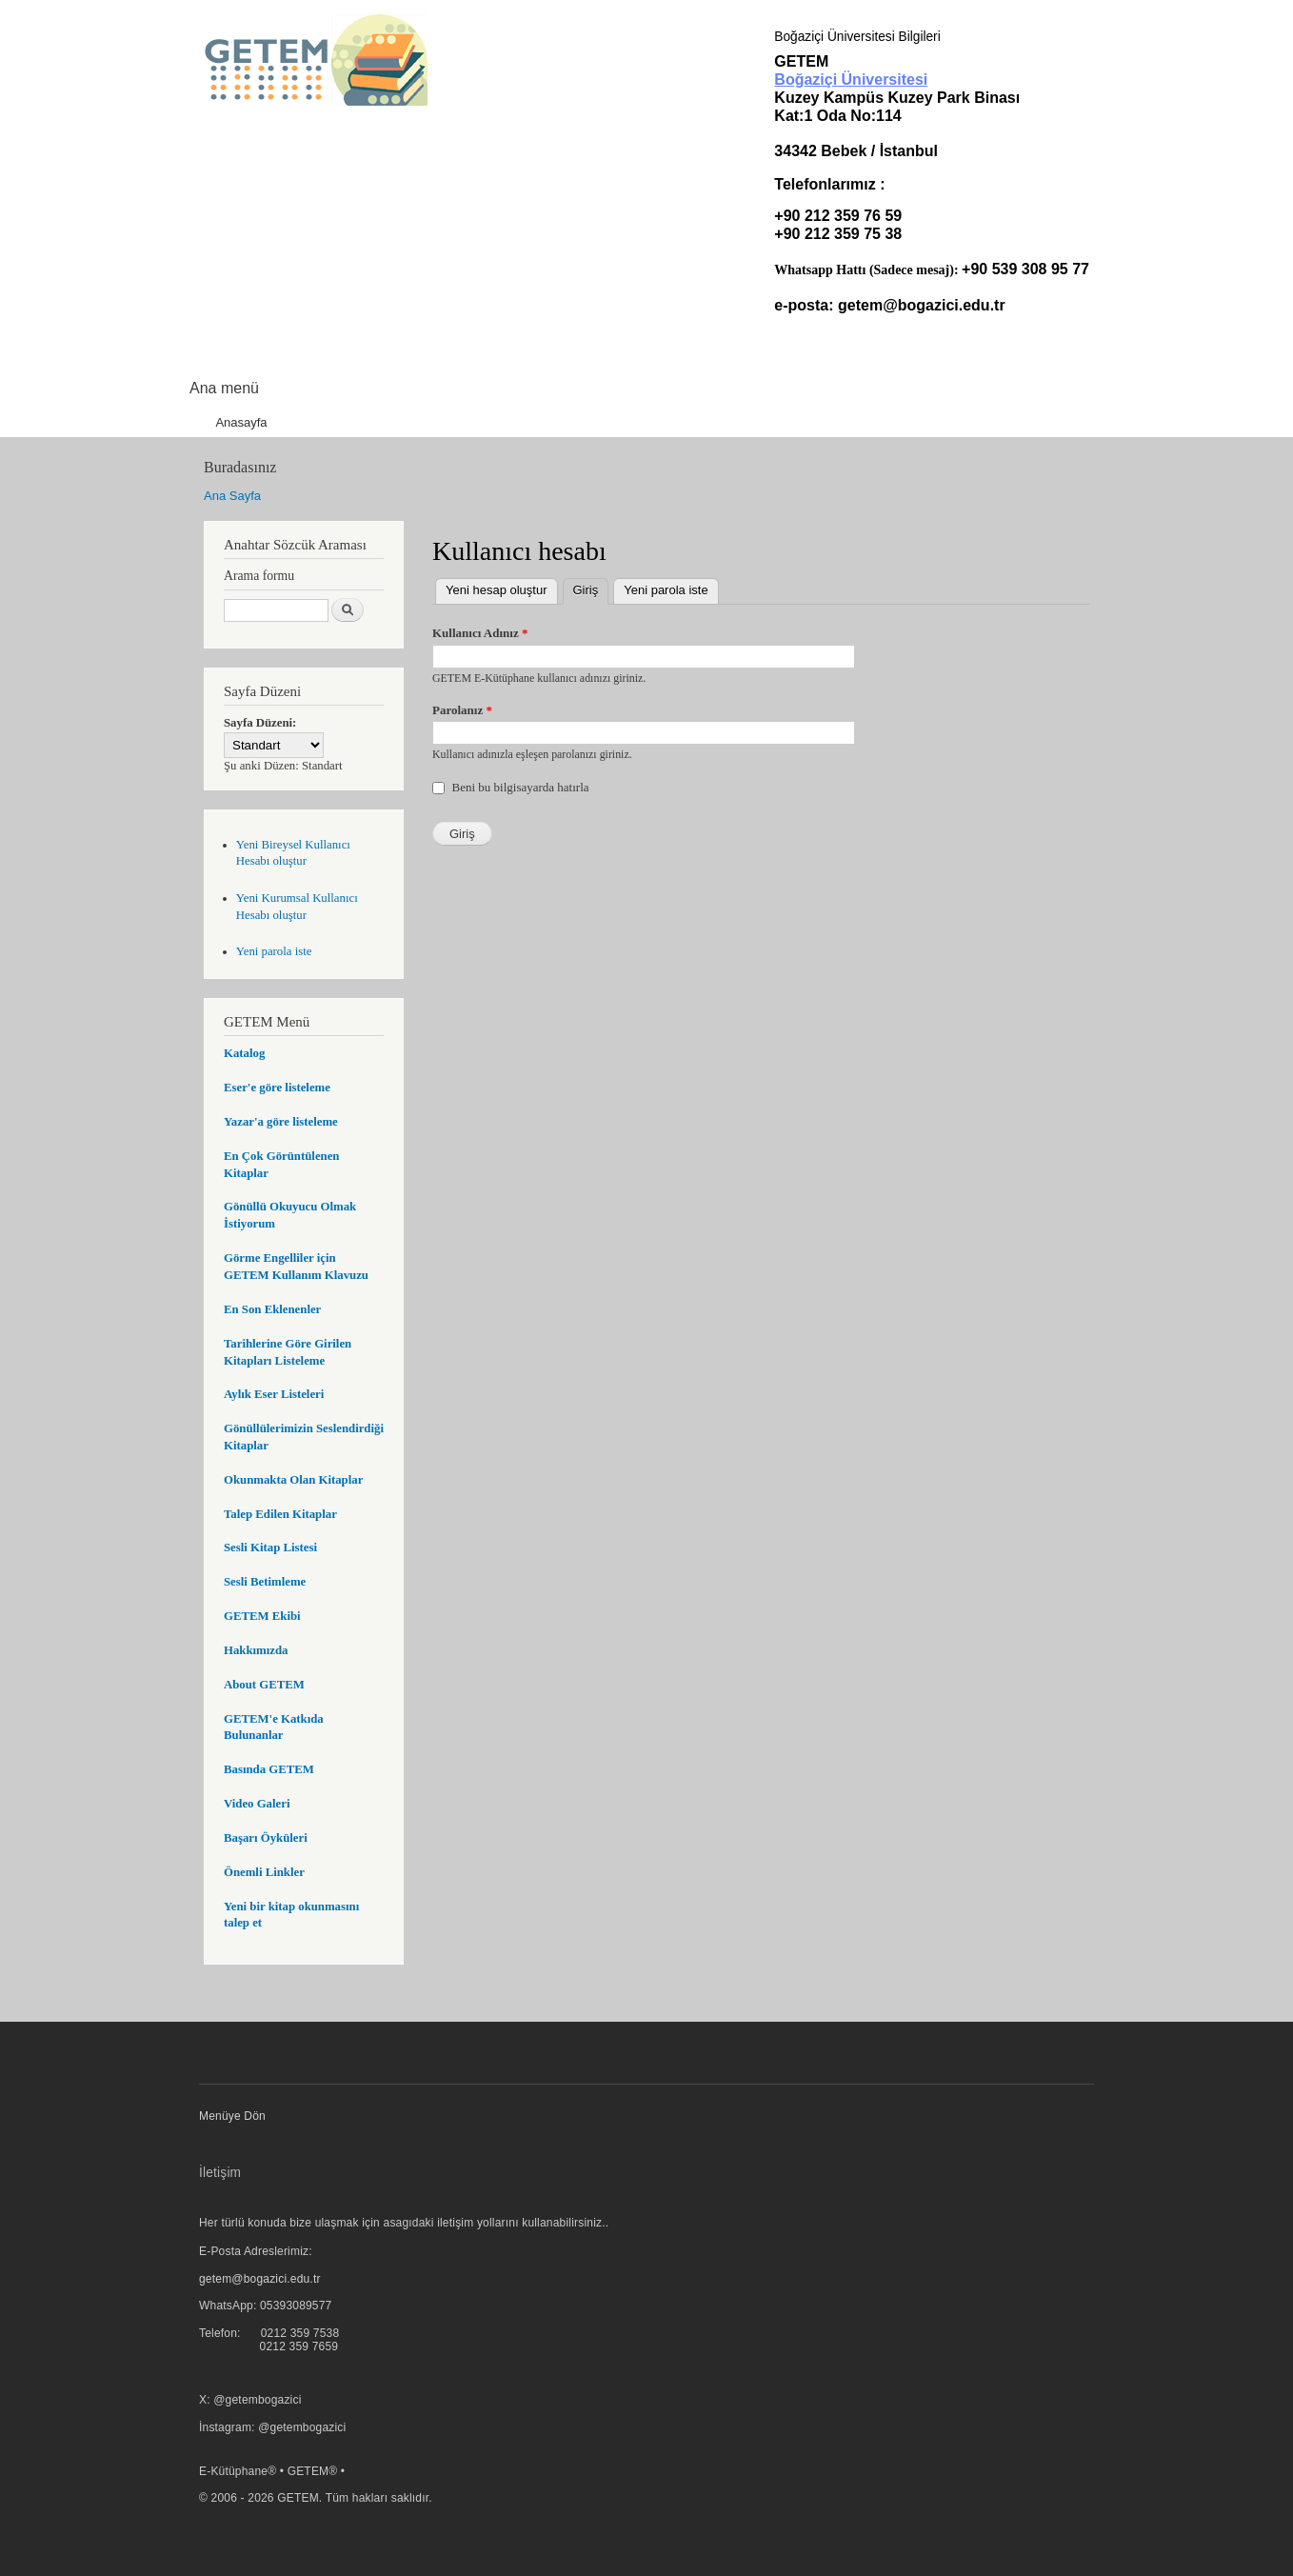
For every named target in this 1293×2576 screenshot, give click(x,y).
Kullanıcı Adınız (479, 633)
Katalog (244, 1053)
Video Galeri (256, 1803)
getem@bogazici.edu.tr (921, 305)
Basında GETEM (269, 1769)
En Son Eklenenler (272, 1309)
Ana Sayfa (232, 496)
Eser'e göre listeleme (277, 1087)
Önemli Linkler (264, 1872)
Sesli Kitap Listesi (270, 1547)
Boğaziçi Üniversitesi (850, 79)
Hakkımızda (256, 1650)
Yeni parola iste (274, 951)
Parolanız (462, 710)
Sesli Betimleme (265, 1581)
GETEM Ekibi (262, 1616)
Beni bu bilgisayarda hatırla (520, 787)
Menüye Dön (232, 2116)
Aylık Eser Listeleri (274, 1394)
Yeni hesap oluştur (496, 590)
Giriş (591, 588)
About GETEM (264, 1684)
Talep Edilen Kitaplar (280, 1514)
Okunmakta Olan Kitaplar (293, 1480)
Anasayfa (241, 422)
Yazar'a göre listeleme (281, 1121)
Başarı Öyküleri (266, 1838)
